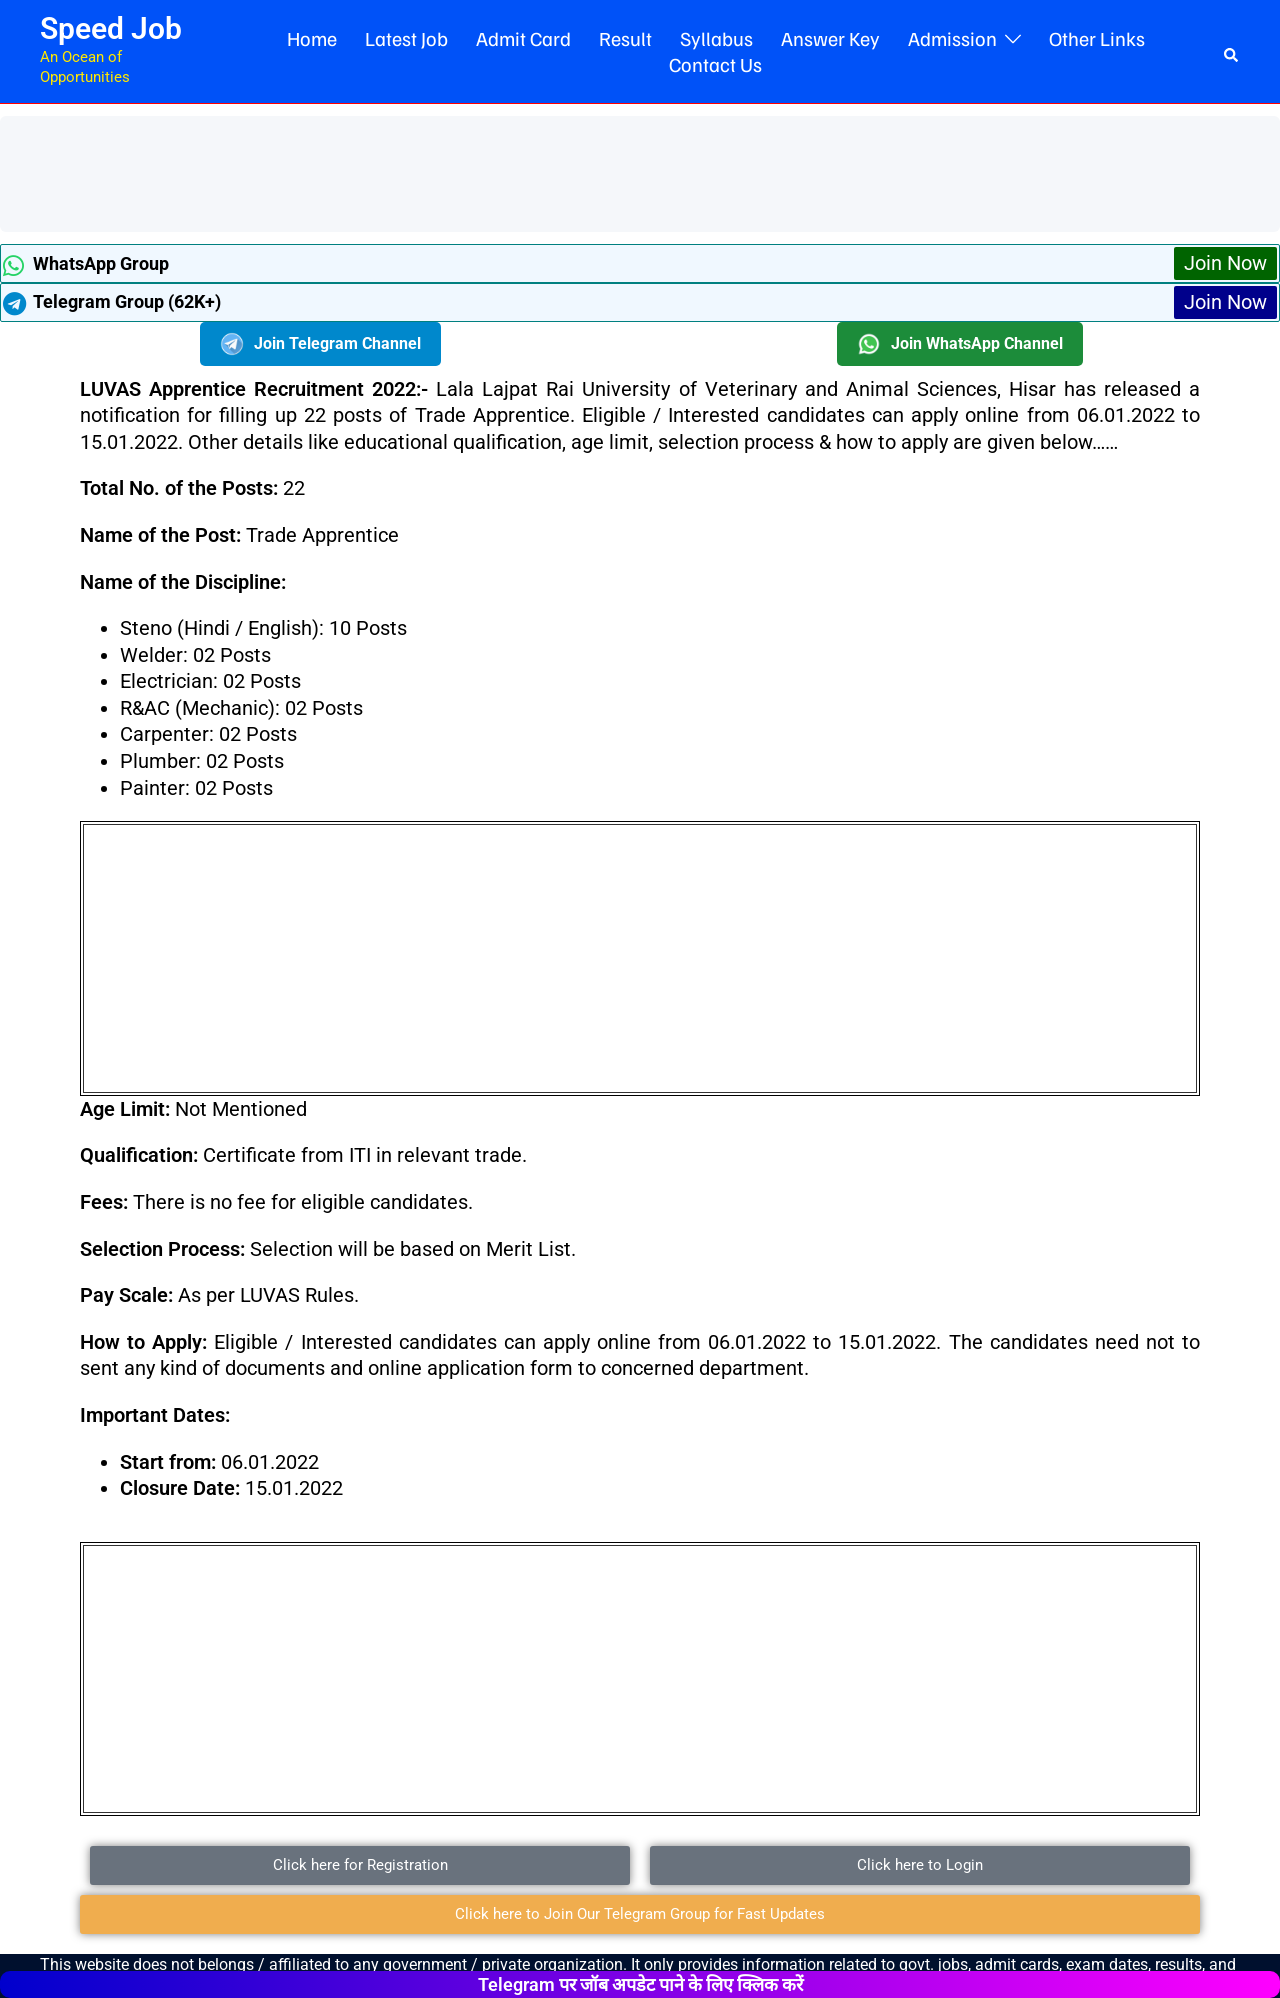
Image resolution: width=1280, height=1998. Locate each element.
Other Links (1097, 38)
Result (625, 38)
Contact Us (715, 64)
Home (312, 38)
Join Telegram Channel (320, 344)
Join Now (1225, 263)
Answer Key (830, 38)
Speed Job (111, 28)
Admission (952, 38)
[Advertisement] (374, 171)
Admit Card (523, 38)
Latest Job (406, 38)
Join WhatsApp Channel (960, 344)
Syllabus (716, 38)
